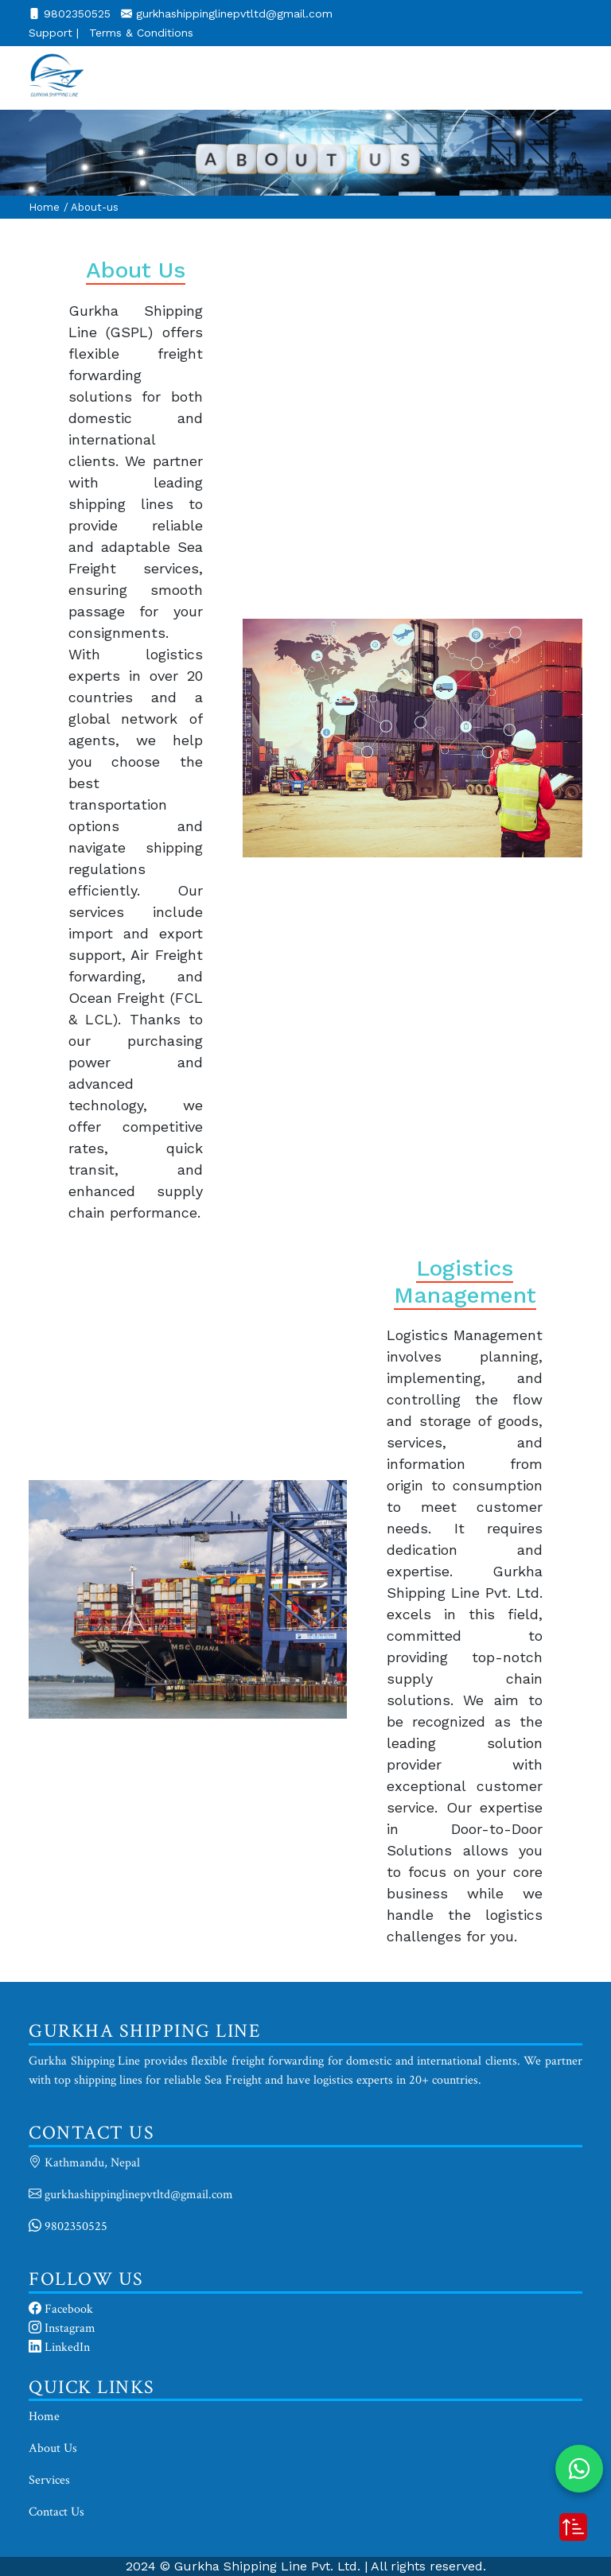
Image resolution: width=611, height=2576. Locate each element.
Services (49, 2480)
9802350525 (72, 13)
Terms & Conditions (141, 32)
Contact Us (56, 2512)
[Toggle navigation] (560, 78)
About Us (53, 2448)
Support (54, 32)
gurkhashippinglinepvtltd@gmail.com (227, 13)
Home (44, 207)
